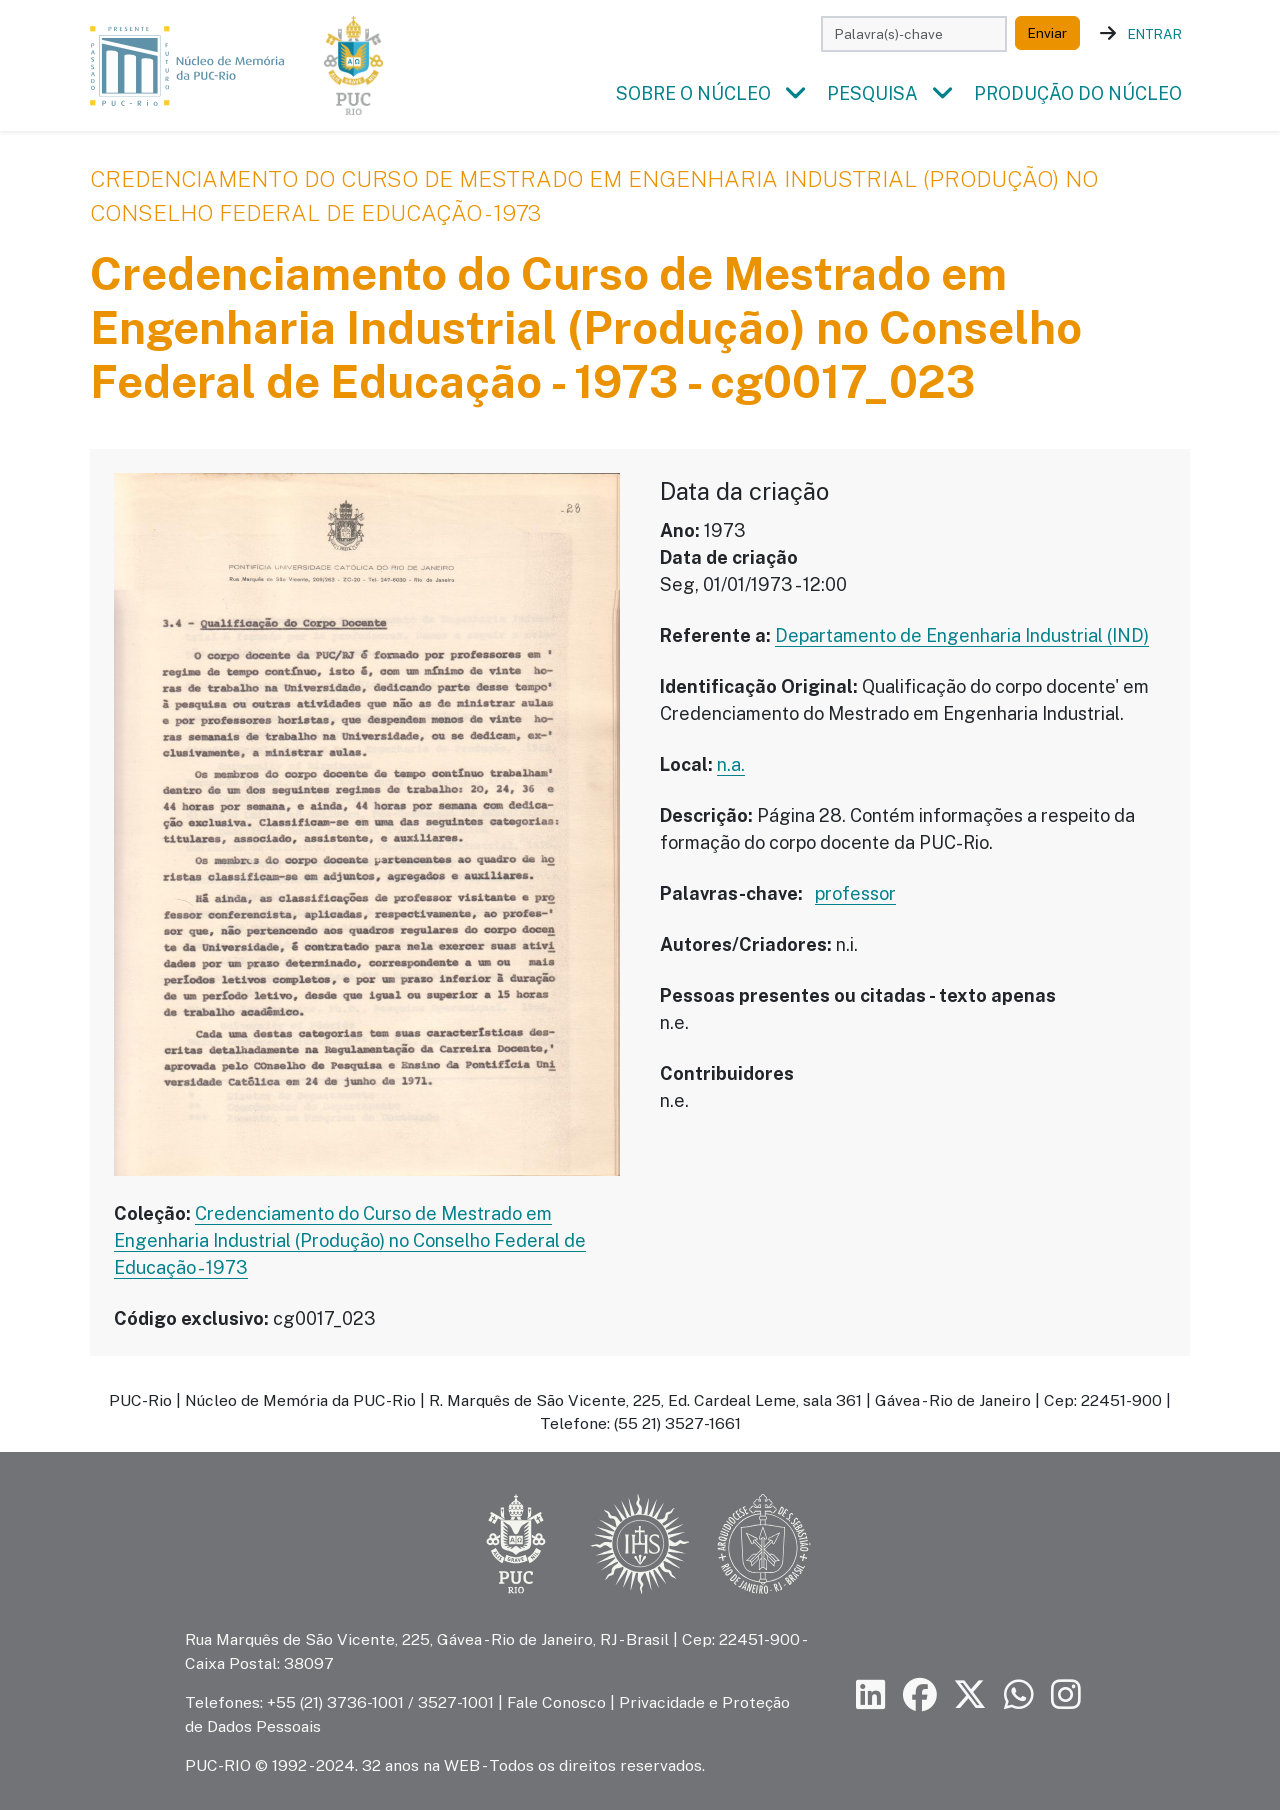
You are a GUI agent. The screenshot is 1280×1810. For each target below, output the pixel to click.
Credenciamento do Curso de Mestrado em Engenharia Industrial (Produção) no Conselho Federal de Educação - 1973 (350, 1241)
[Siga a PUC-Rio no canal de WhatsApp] (1019, 1695)
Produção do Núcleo (1078, 94)
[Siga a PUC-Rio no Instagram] (1066, 1695)
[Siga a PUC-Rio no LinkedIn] (871, 1695)
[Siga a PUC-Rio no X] (970, 1695)
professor (855, 894)
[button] (795, 94)
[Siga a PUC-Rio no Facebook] (920, 1695)
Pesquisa (872, 94)
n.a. (731, 765)
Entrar (1155, 34)
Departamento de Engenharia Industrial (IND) (962, 636)
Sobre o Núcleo (693, 94)
